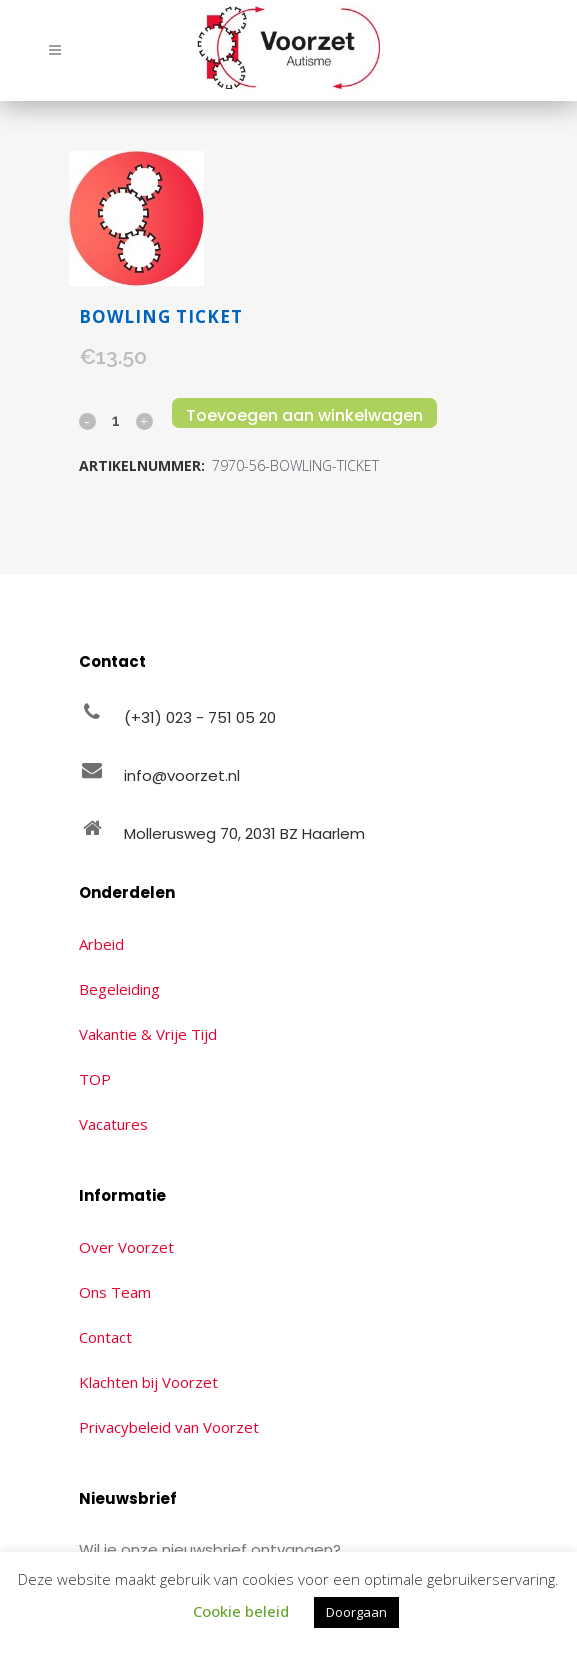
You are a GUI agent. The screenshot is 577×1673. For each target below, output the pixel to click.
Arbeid (101, 944)
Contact (105, 1337)
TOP (95, 1079)
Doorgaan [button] (356, 1612)
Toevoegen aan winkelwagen (304, 415)
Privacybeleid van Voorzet (169, 1427)
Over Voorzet (126, 1247)
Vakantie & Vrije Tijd (148, 1034)
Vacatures (113, 1124)
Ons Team (115, 1292)
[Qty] (116, 420)
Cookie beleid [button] (241, 1611)
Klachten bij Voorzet (148, 1382)
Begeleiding (119, 989)
